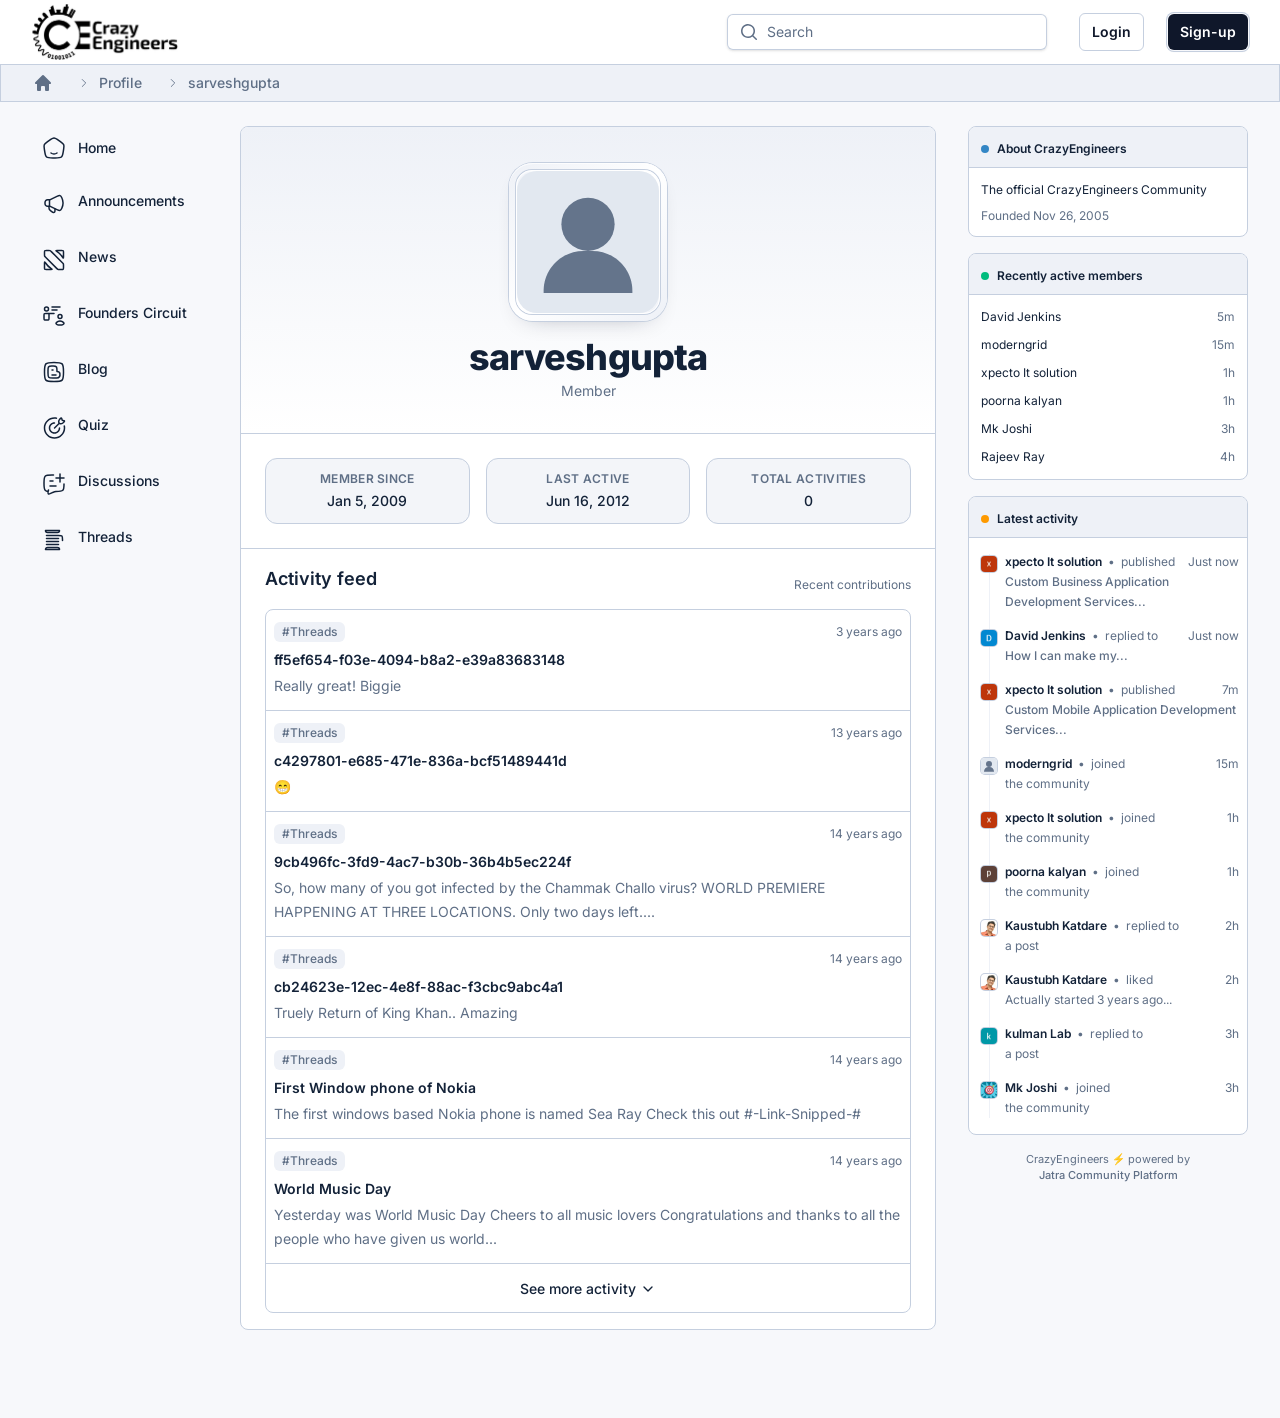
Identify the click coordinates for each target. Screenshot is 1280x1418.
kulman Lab (1038, 1033)
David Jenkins (1021, 316)
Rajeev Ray (1013, 456)
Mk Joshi (1006, 428)
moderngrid (1014, 344)
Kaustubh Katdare (1056, 925)
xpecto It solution (1029, 372)
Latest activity (1037, 518)
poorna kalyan (1021, 400)
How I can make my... (1066, 655)
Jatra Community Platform (1108, 1175)
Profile (120, 82)
